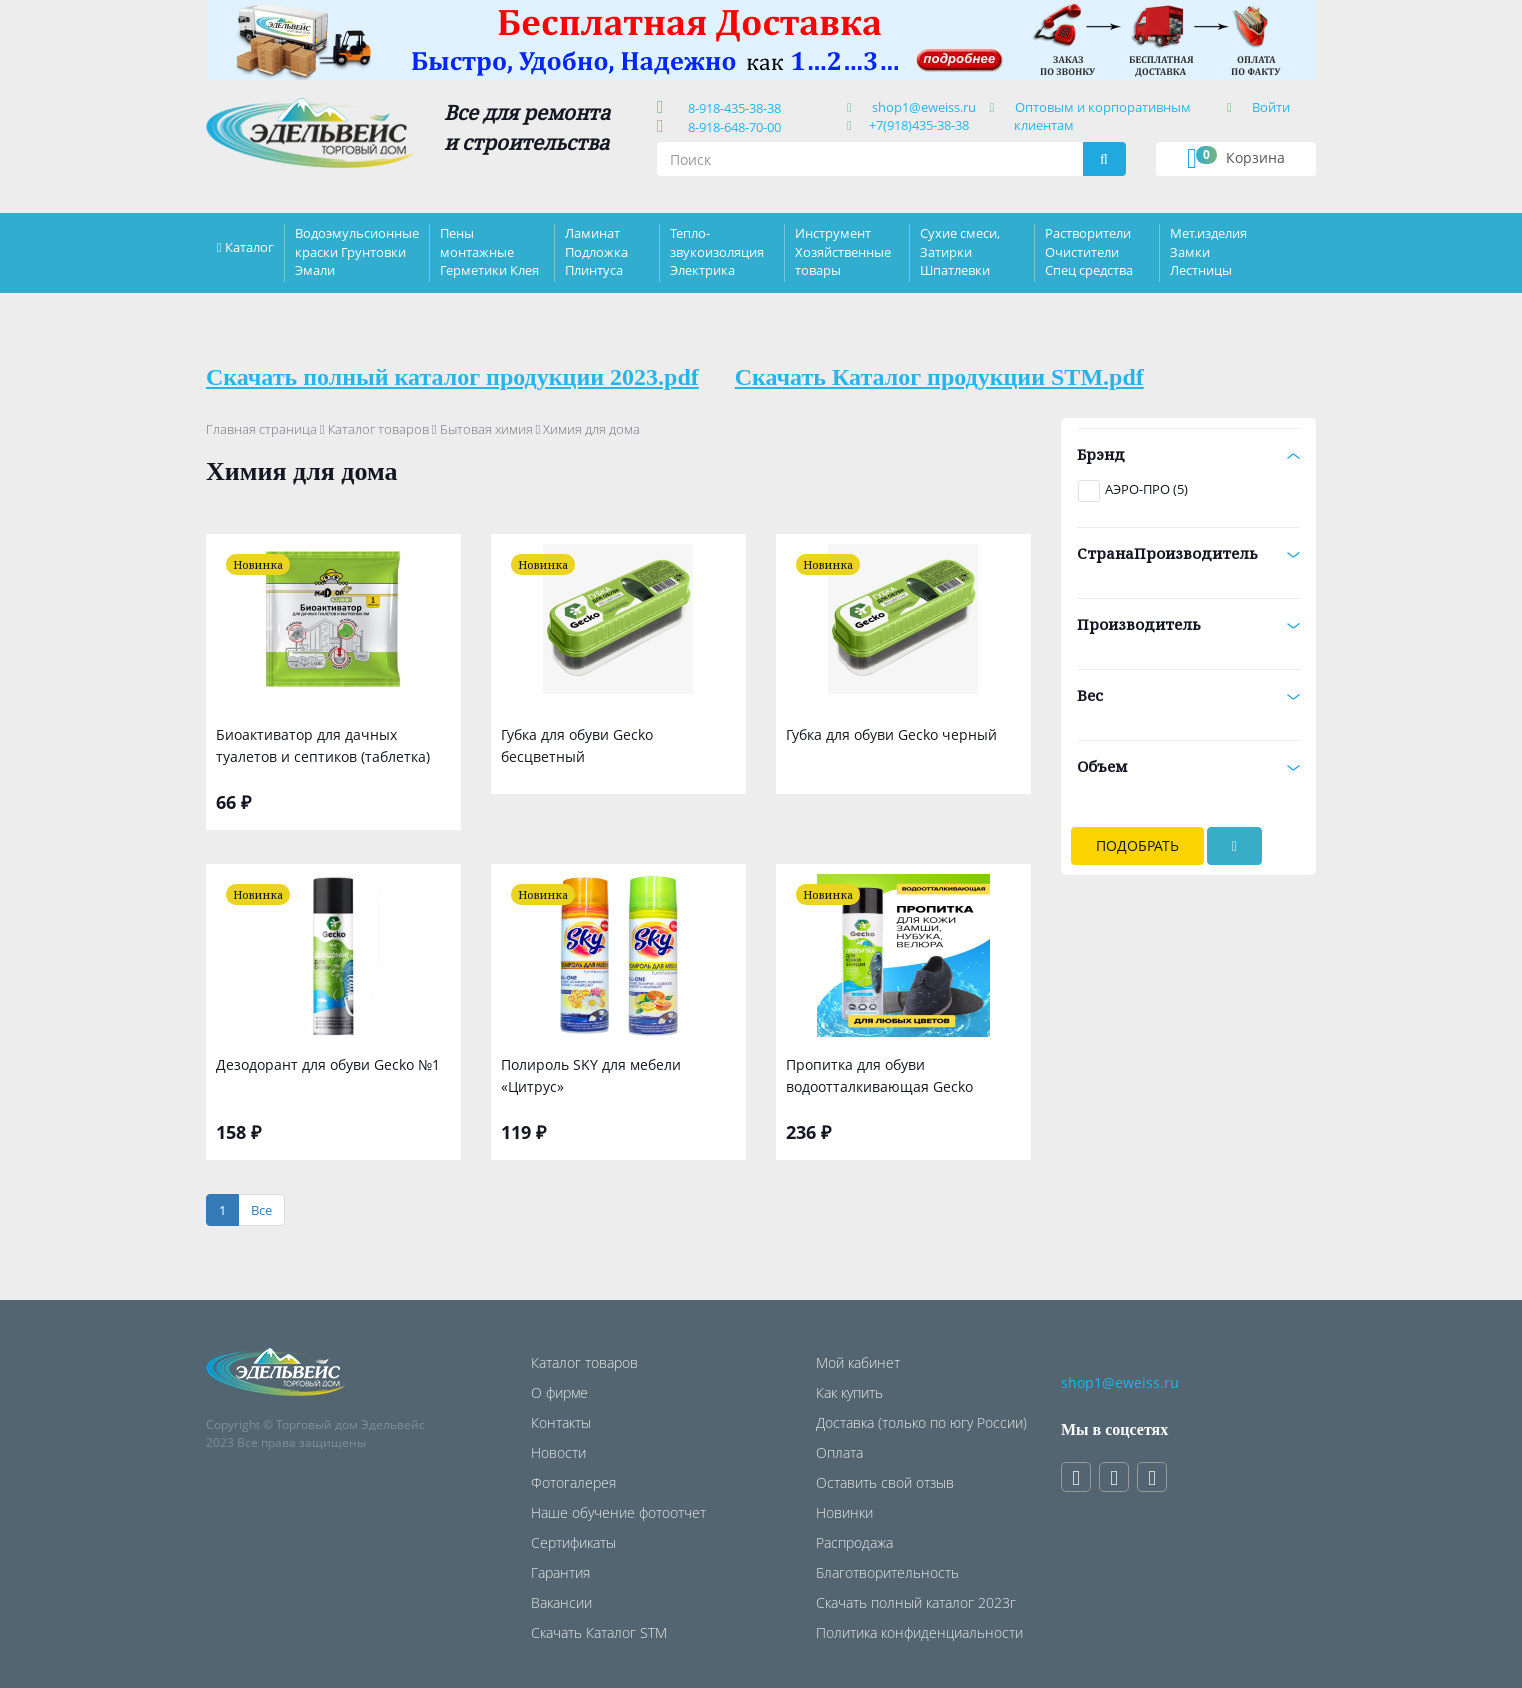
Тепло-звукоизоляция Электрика (717, 251)
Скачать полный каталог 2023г (916, 1602)
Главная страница (261, 429)
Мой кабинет (858, 1362)
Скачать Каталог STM (599, 1632)
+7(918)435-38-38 (919, 125)
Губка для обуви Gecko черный (891, 734)
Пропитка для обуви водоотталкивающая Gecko (879, 1075)
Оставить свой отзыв (885, 1482)
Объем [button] (1188, 766)
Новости (558, 1452)
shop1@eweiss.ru (924, 107)
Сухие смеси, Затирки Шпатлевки (960, 251)
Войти (1271, 107)
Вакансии (561, 1602)
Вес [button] (1188, 695)
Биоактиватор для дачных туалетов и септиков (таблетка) (323, 745)
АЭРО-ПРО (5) (1146, 489)
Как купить (849, 1392)
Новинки (844, 1512)
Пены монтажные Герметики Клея (489, 251)
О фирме (559, 1392)
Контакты (561, 1422)
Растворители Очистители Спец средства (1089, 251)
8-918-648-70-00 (731, 127)
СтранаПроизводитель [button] (1188, 553)
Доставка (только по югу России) (921, 1422)
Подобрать (1137, 845)
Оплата (839, 1452)
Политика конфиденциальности (919, 1632)
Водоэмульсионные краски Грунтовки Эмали (357, 251)
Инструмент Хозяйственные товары (843, 251)
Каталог (249, 247)
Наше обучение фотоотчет (618, 1512)
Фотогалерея (573, 1482)
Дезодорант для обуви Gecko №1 (328, 1064)
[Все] (261, 1210)
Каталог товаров (378, 429)
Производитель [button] (1188, 624)
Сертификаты (573, 1542)
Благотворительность (887, 1572)
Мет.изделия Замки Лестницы (1208, 251)
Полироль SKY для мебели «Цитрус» (591, 1075)
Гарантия (560, 1572)
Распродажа (854, 1542)
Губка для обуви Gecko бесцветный (577, 745)
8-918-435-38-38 (731, 108)
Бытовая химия (486, 429)
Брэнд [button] (1188, 454)
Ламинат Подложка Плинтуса (596, 251)
